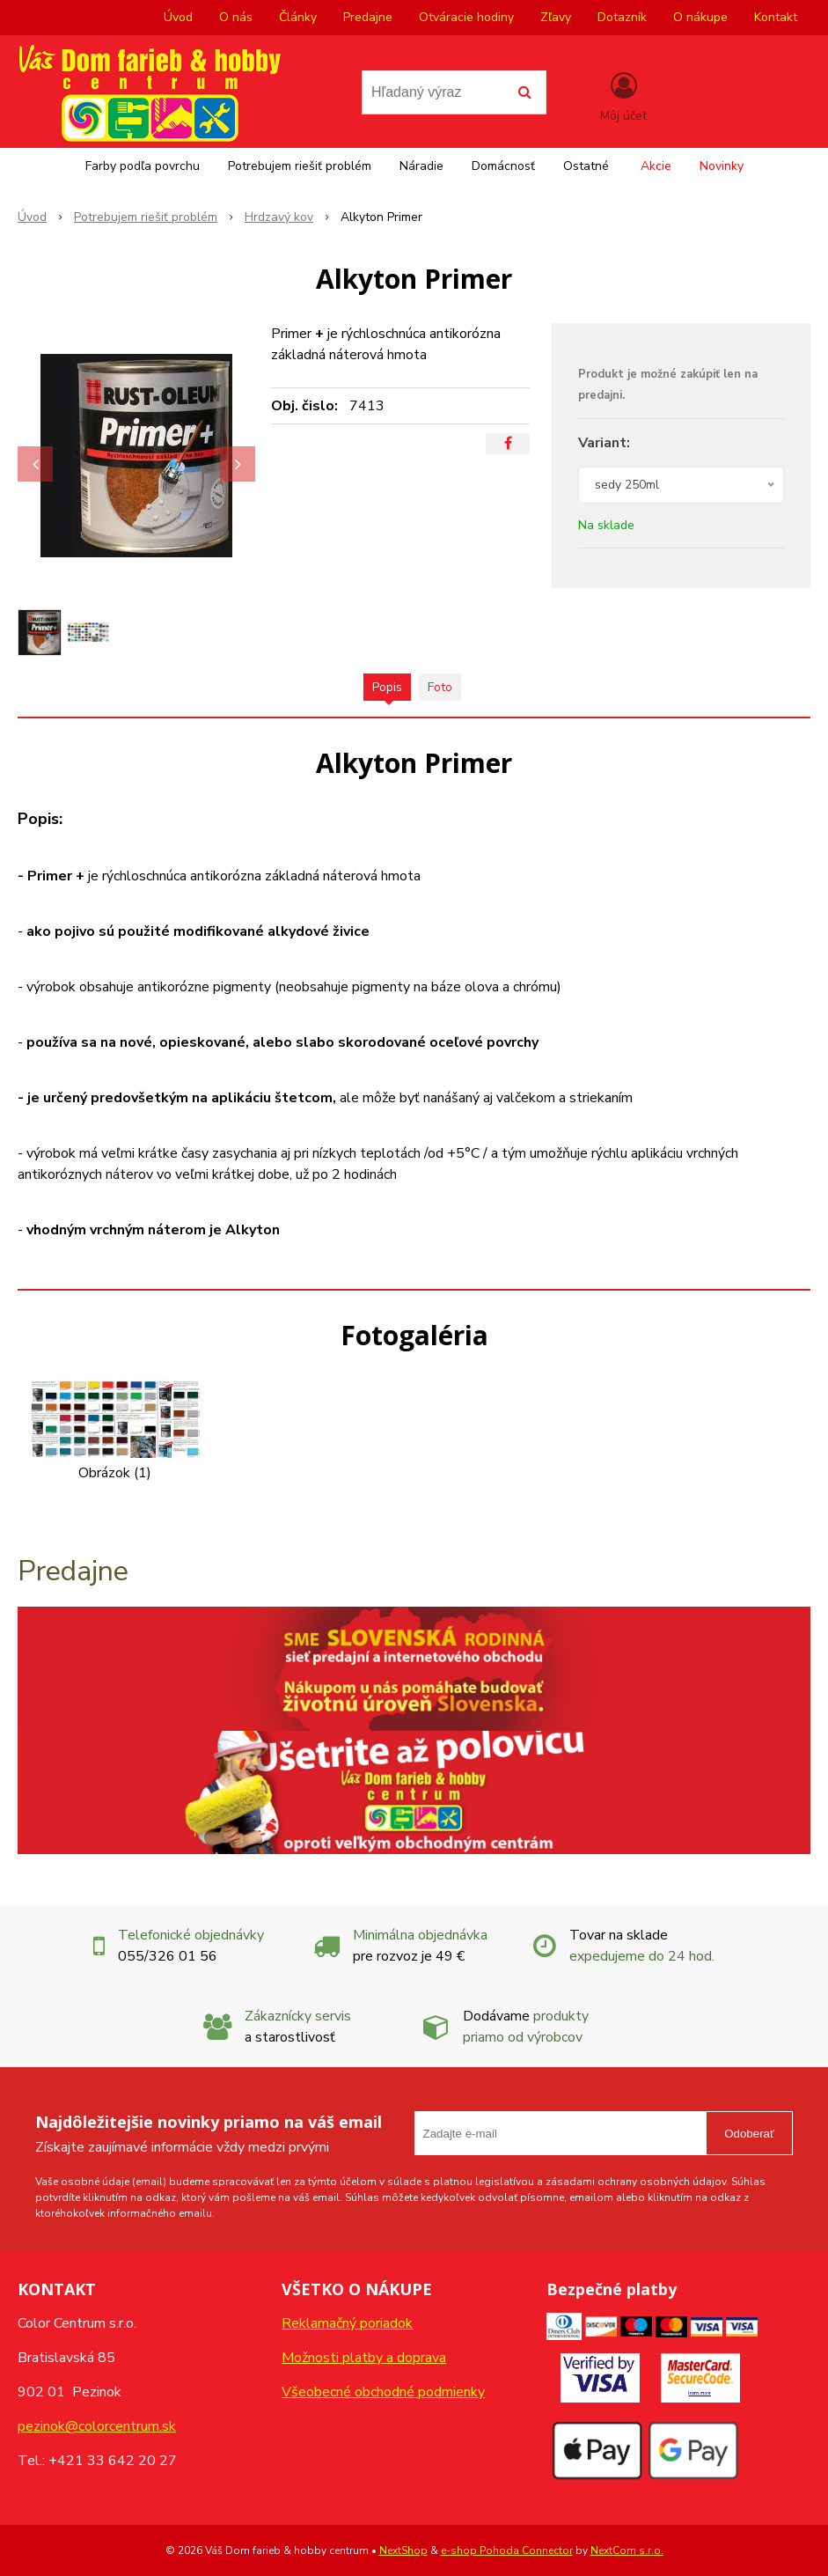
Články (298, 17)
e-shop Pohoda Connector (507, 2550)
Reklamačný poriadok (347, 2323)
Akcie (656, 166)
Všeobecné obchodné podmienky (383, 2392)
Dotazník (622, 17)
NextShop (403, 2550)
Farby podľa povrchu (142, 166)
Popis (387, 687)
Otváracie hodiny (466, 17)
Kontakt (775, 17)
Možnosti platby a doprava (364, 2357)
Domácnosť (503, 166)
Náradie (421, 166)
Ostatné (586, 166)
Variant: (604, 443)
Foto (440, 687)
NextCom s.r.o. (626, 2550)
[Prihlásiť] (623, 96)
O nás (236, 17)
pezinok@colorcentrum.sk (97, 2426)
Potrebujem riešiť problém (299, 166)
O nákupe (700, 17)
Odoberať (749, 2133)
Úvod (178, 17)
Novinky (722, 166)
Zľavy (555, 17)
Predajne (367, 17)
